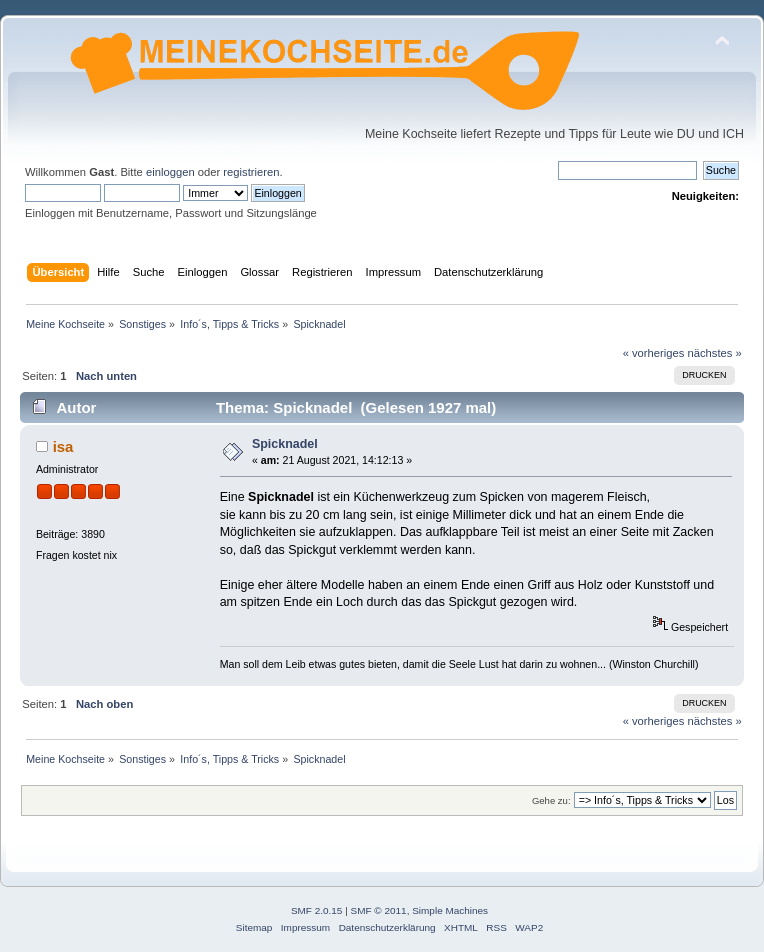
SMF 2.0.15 (317, 910)
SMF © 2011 (379, 910)
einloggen (170, 172)
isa (63, 446)
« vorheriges (654, 353)
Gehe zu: (551, 800)
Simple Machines (450, 910)
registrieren (251, 172)
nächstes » (715, 353)
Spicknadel (285, 444)
